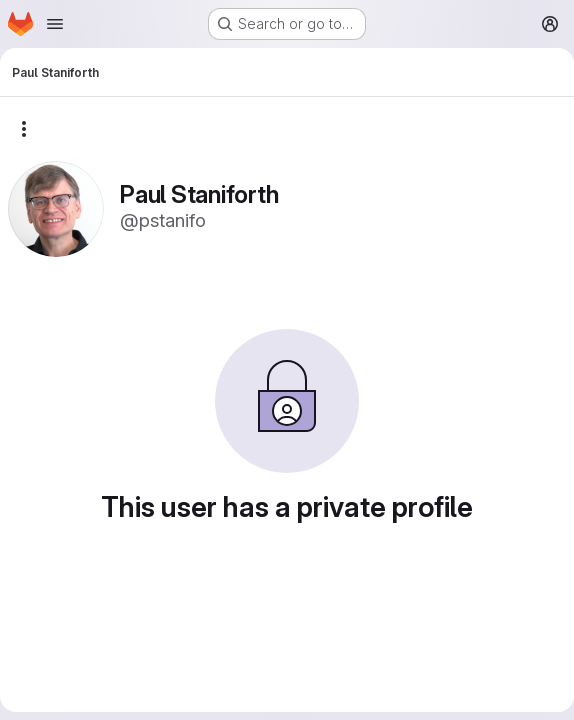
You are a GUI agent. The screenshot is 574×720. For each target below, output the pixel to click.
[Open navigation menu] (55, 24)
